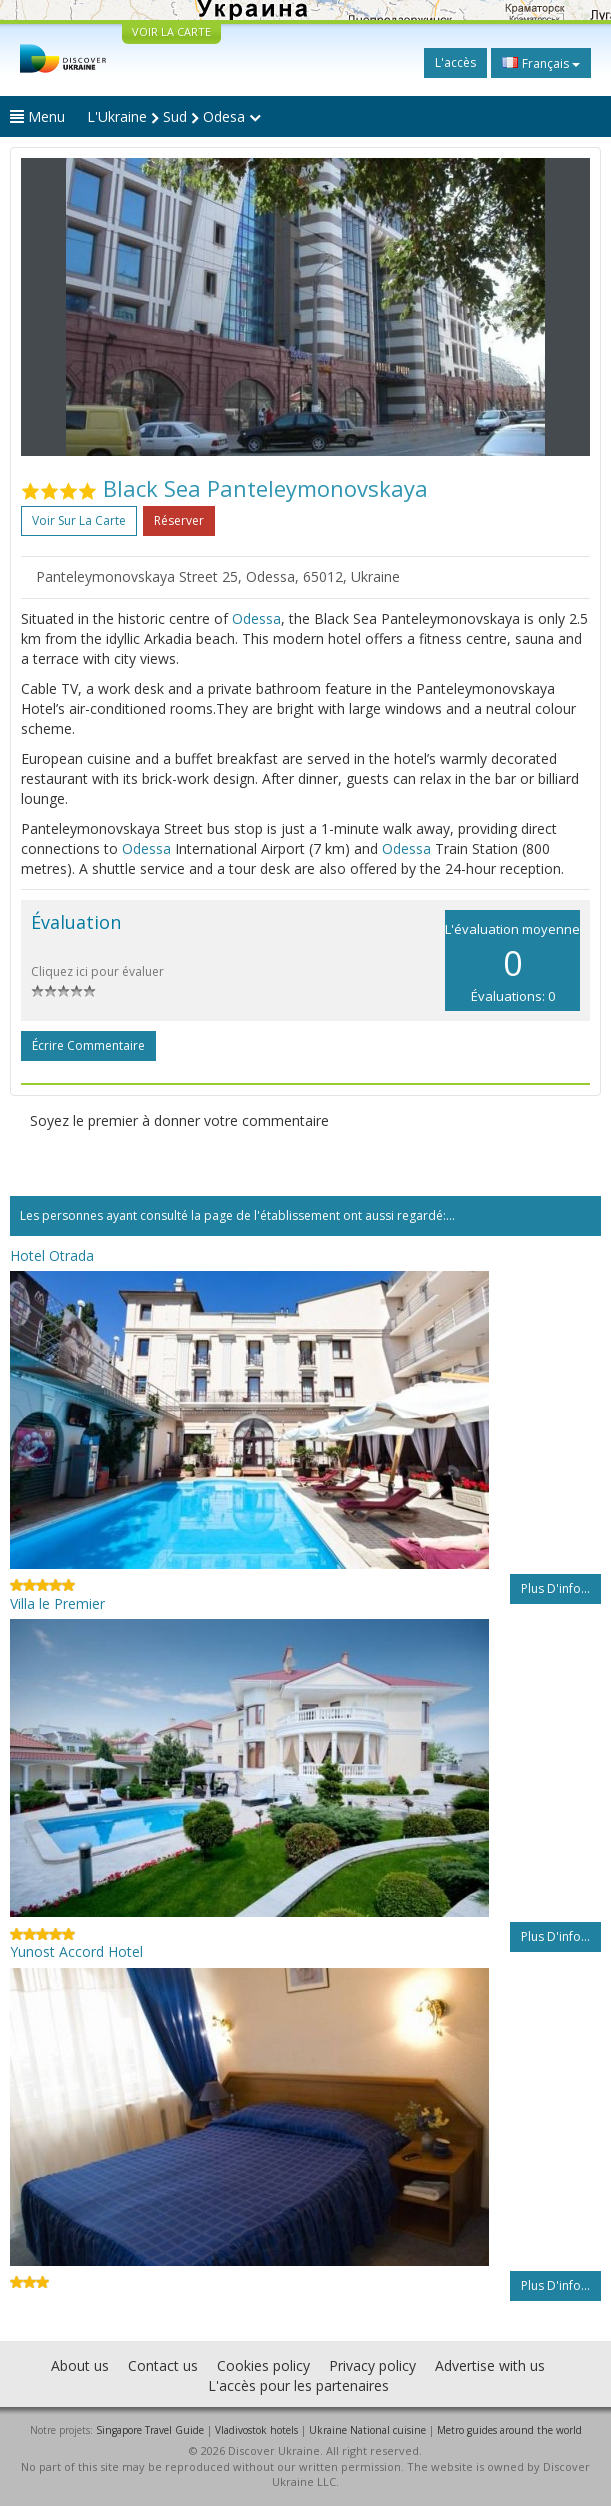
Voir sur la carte (79, 520)
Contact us (163, 2365)
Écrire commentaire (88, 1045)
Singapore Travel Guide (150, 2430)
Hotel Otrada (52, 1255)
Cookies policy (263, 2365)
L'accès (455, 62)
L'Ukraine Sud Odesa (174, 116)
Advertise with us (490, 2365)
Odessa (256, 618)
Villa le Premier (57, 1603)
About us (80, 2365)
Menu (37, 116)
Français (541, 63)
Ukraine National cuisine (367, 2430)
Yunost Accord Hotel (76, 1951)
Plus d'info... (555, 1588)
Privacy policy (372, 2365)
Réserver (179, 520)
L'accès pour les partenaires (298, 2385)
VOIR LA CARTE (171, 31)
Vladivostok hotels (256, 2430)
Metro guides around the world (509, 2430)
